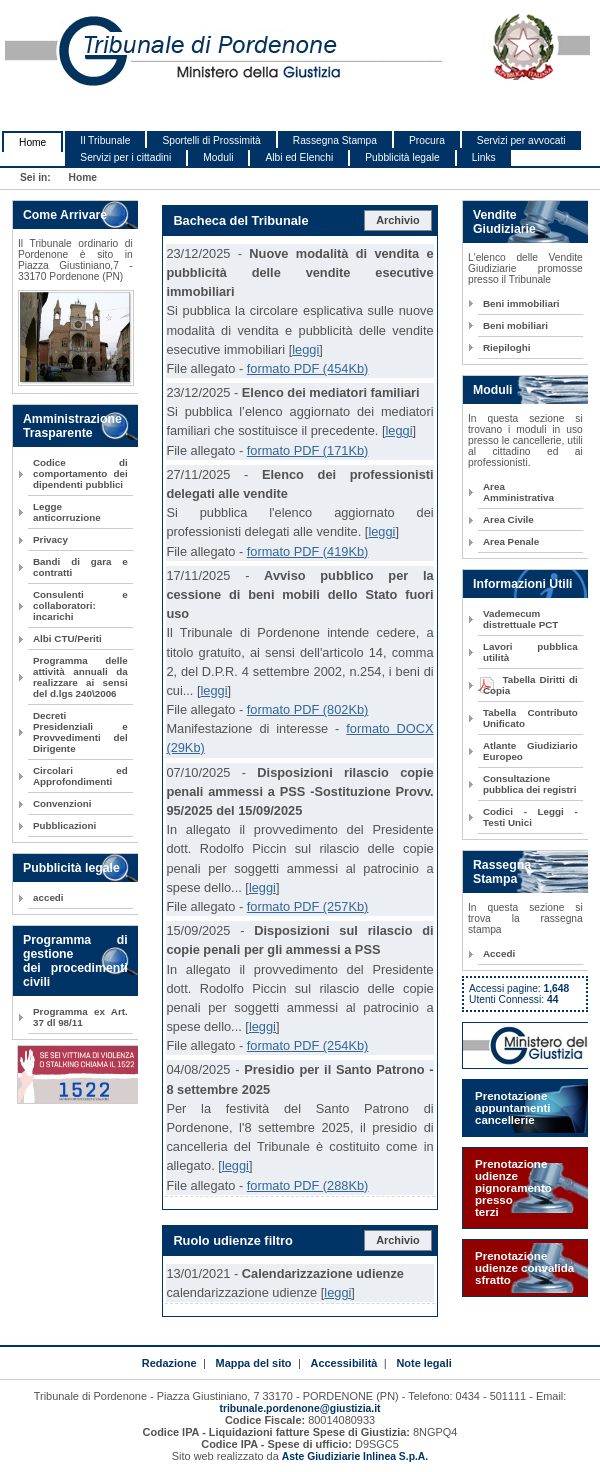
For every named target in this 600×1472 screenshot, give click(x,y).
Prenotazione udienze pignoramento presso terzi (513, 1188)
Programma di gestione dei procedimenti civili (75, 961)
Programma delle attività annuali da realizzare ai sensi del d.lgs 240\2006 (80, 677)
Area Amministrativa (518, 492)
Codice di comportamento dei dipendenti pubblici (80, 473)
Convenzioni (62, 803)
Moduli (218, 157)
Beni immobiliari (521, 303)
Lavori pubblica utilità (530, 652)
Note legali (423, 1363)
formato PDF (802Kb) (308, 709)
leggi (305, 349)
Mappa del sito (254, 1363)
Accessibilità (344, 1363)
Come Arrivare (65, 215)
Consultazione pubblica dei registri (529, 784)
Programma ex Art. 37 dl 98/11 (80, 1017)
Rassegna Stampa (335, 140)
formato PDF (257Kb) (308, 906)
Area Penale (511, 541)
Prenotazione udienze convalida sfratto (524, 1268)
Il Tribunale (105, 140)
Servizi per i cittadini (125, 157)
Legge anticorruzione (67, 512)
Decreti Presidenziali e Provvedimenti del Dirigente (80, 732)
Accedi (499, 953)
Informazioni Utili (523, 584)
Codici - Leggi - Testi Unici (530, 817)
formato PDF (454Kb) (308, 368)
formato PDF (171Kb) (308, 450)
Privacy (50, 539)
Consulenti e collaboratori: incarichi (80, 605)
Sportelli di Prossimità (211, 140)
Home (32, 142)
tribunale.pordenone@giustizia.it (299, 1408)
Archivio (398, 220)
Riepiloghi (507, 347)
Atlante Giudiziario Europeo (530, 751)
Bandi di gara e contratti (80, 567)
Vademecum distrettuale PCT (520, 619)
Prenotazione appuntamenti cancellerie (513, 1108)
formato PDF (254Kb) (308, 1045)
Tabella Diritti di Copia (530, 685)
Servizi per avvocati (521, 140)
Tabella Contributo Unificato (530, 718)
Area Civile (508, 519)
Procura (427, 140)
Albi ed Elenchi (299, 157)
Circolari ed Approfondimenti (80, 776)
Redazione (169, 1363)
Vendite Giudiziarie (504, 222)
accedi (48, 897)
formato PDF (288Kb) (308, 1185)
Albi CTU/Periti (67, 638)
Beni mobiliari (515, 325)
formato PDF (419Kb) (308, 551)
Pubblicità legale (402, 157)
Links (484, 157)
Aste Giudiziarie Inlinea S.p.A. (355, 1456)
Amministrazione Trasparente (72, 426)
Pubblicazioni (64, 825)
